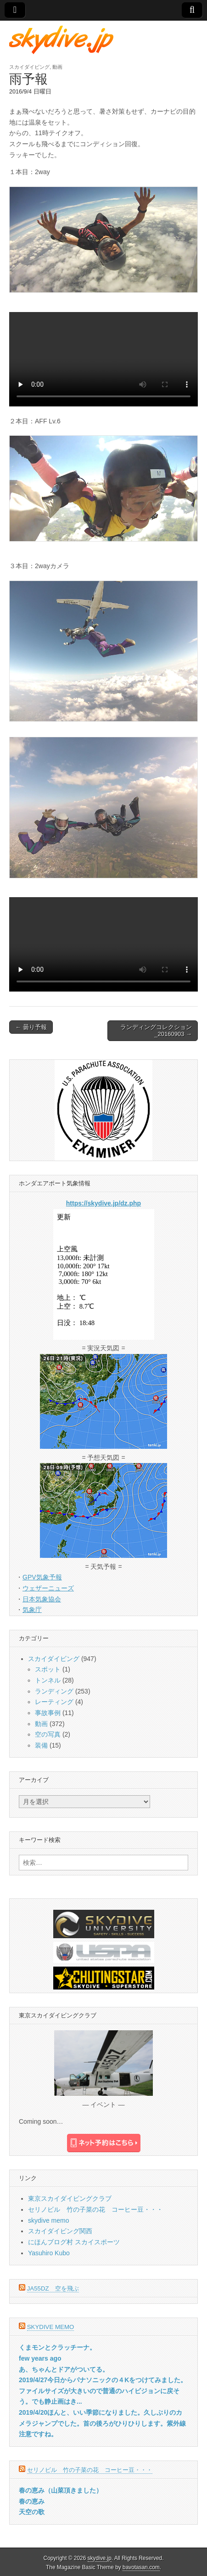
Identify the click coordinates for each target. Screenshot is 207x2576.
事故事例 (48, 1712)
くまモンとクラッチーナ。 (57, 2347)
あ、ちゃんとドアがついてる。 (64, 2369)
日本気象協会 (41, 1599)
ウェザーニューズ (48, 1588)
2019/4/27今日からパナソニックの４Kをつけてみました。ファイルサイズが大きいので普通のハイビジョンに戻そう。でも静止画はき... (103, 2390)
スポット (48, 1669)
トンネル (48, 1680)
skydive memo (48, 2220)
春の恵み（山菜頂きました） (60, 2490)
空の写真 (48, 1734)
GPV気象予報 (42, 1577)
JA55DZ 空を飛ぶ (53, 2288)
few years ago (40, 2358)
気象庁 (32, 1609)
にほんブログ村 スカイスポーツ (74, 2242)
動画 (57, 67)
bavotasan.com (141, 2567)
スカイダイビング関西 (60, 2231)
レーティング (54, 1701)
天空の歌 (32, 2512)
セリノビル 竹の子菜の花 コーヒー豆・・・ (95, 2209)
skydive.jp (100, 2558)
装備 (41, 1745)
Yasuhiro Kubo (49, 2253)
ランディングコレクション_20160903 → (156, 1031)
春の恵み (32, 2501)
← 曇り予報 (31, 1027)
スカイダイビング (29, 67)
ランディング (54, 1691)
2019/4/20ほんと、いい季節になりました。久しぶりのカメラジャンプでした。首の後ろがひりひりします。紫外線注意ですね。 (102, 2423)
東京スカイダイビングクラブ (70, 2198)
